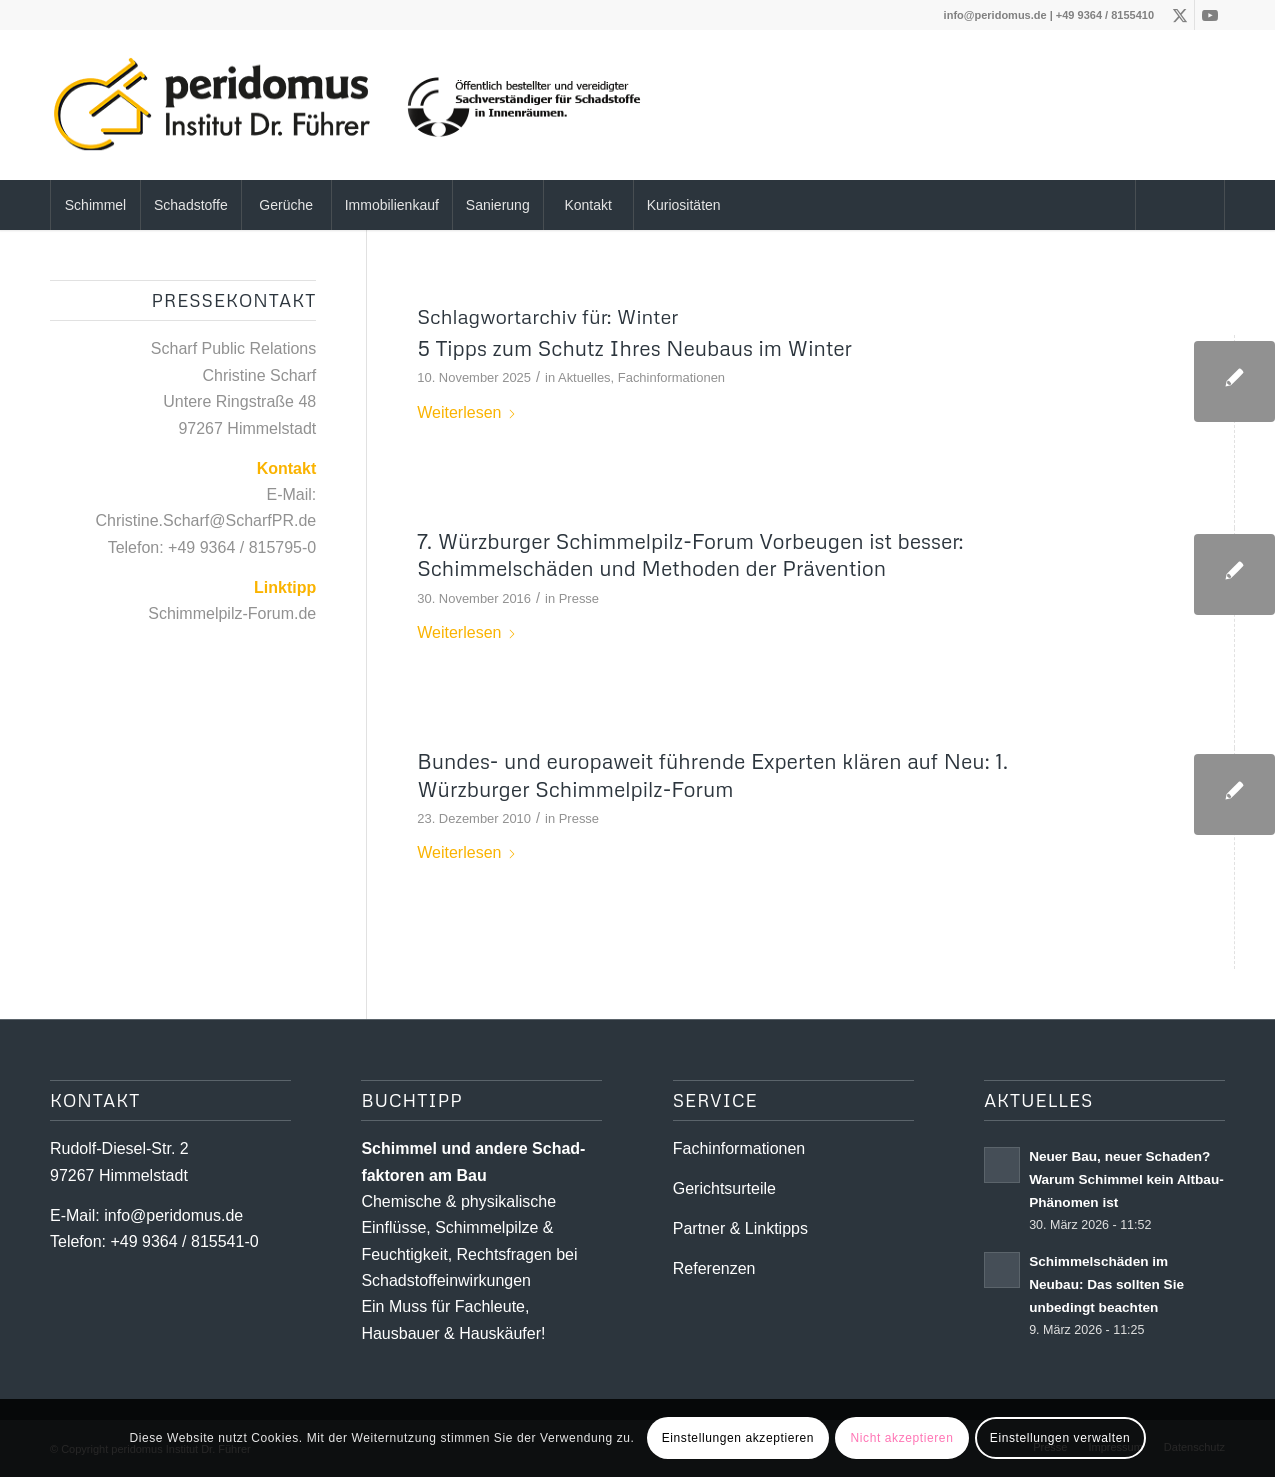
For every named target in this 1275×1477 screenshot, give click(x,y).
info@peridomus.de (995, 15)
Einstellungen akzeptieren (738, 1438)
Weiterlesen (467, 412)
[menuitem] (95, 205)
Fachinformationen (671, 377)
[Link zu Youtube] (1210, 15)
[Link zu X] (1179, 15)
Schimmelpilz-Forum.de (232, 613)
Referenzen (714, 1268)
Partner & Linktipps (740, 1228)
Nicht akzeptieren (902, 1438)
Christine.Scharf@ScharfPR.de (205, 520)
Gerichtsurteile (724, 1188)
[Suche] (1180, 205)
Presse (579, 598)
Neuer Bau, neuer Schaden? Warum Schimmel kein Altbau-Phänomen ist (1126, 1179)
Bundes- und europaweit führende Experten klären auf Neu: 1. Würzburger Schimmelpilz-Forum (712, 774)
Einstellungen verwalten (1060, 1438)
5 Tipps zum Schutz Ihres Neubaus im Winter (634, 348)
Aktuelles (584, 377)
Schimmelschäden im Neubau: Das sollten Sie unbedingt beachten (1106, 1284)
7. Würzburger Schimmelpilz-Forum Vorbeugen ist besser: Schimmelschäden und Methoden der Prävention (690, 554)
